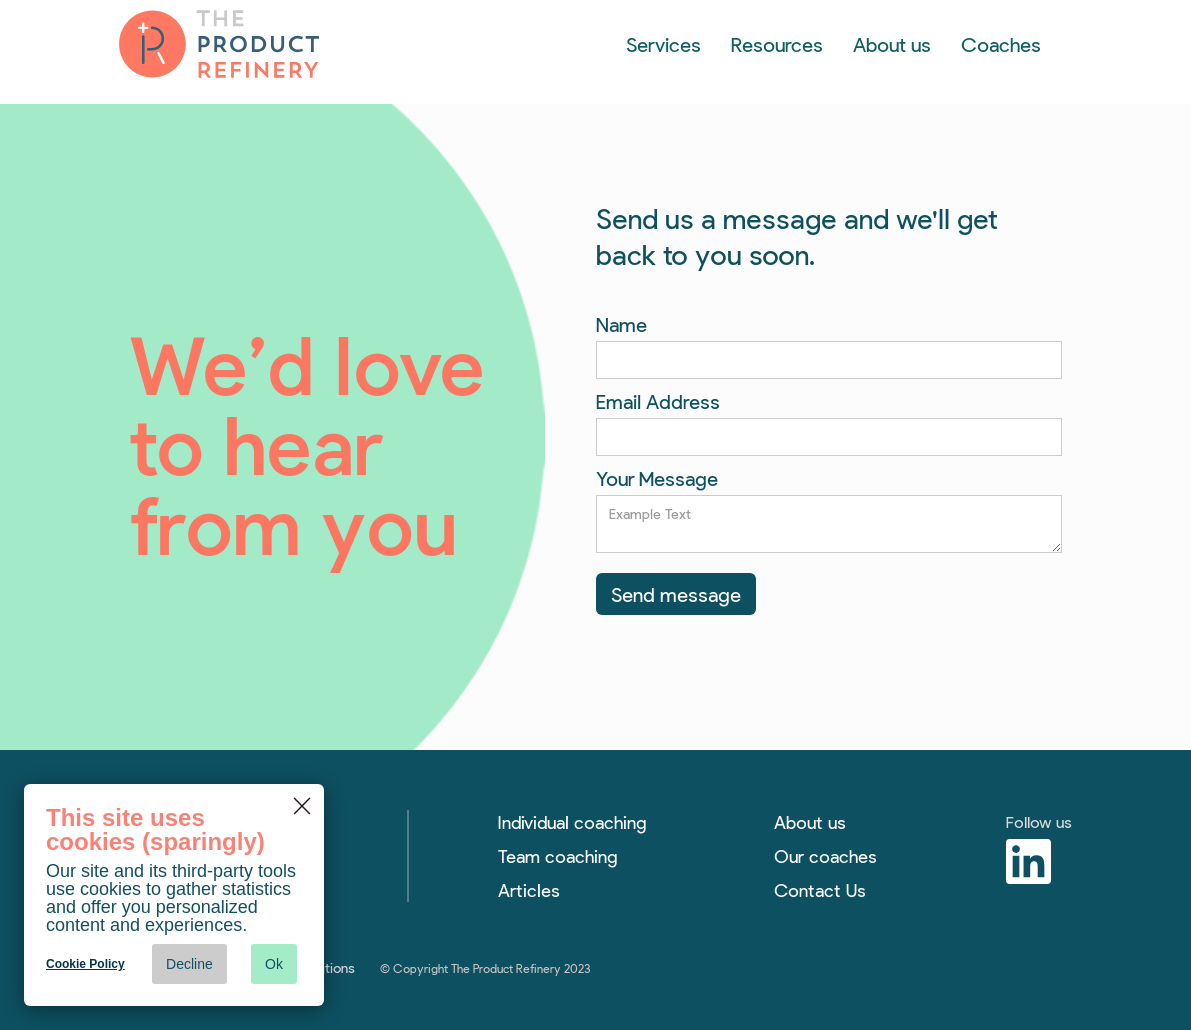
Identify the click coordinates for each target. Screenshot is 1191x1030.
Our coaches (825, 856)
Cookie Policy (85, 964)
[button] (663, 44)
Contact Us (820, 890)
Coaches (1001, 44)
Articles (529, 890)
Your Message (657, 478)
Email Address (658, 401)
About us (892, 44)
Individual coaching (572, 822)
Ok (274, 964)
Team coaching (557, 856)
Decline (189, 964)
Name (621, 324)
